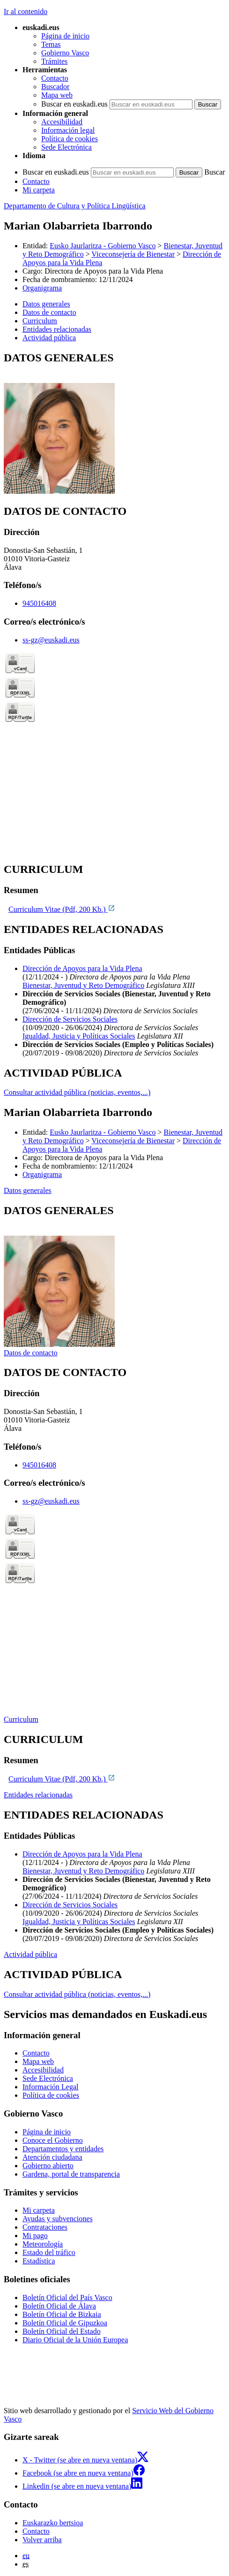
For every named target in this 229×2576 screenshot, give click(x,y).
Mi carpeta (38, 190)
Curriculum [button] (39, 321)
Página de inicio (65, 36)
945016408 (39, 603)
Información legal (68, 130)
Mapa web (57, 95)
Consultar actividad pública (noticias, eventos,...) (77, 1092)
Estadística (38, 2261)
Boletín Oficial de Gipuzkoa (64, 2323)
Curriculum (21, 1719)
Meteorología (42, 2244)
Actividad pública (30, 1954)
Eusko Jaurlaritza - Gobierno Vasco (102, 246)
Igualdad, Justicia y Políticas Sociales (78, 1036)
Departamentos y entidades (62, 2149)
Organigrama (42, 288)
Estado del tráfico (48, 2252)
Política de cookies (69, 139)
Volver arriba (42, 2540)
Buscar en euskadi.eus (74, 104)
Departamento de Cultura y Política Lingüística (75, 206)
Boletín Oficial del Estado (61, 2331)
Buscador (55, 87)
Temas (51, 44)
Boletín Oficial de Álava (59, 2306)
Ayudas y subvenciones (57, 2219)
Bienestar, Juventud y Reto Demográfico (83, 985)
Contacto (54, 78)
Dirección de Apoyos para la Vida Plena (82, 968)
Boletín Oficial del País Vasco (67, 2297)
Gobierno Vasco (65, 53)
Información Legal (50, 2087)
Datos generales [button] (46, 304)
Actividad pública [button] (49, 338)
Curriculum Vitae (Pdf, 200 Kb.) (61, 909)
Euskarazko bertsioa (52, 2523)
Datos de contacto (31, 1353)
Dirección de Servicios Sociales (70, 1019)
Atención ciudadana (52, 2157)
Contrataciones (44, 2227)
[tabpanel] (114, 424)
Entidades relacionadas (38, 1795)
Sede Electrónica (66, 147)
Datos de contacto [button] (49, 312)
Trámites (54, 61)
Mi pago (35, 2236)
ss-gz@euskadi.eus (51, 640)
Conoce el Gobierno (52, 2140)
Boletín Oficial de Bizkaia (61, 2314)
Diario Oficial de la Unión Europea (75, 2340)
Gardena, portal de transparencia (71, 2174)
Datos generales (28, 1190)
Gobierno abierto (48, 2166)
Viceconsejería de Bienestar (133, 254)
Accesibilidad (61, 122)
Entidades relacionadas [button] (56, 329)
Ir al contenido (25, 11)
